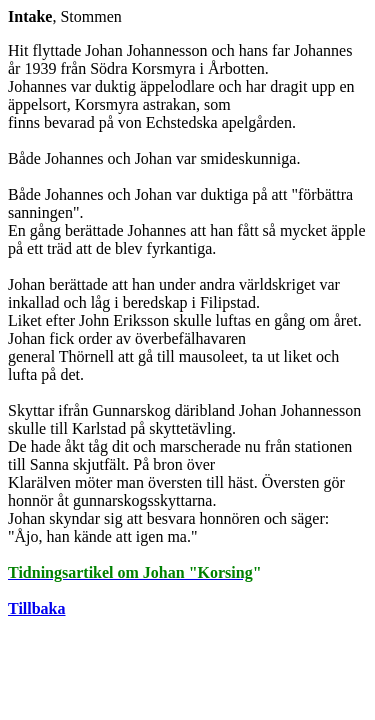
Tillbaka (37, 608)
